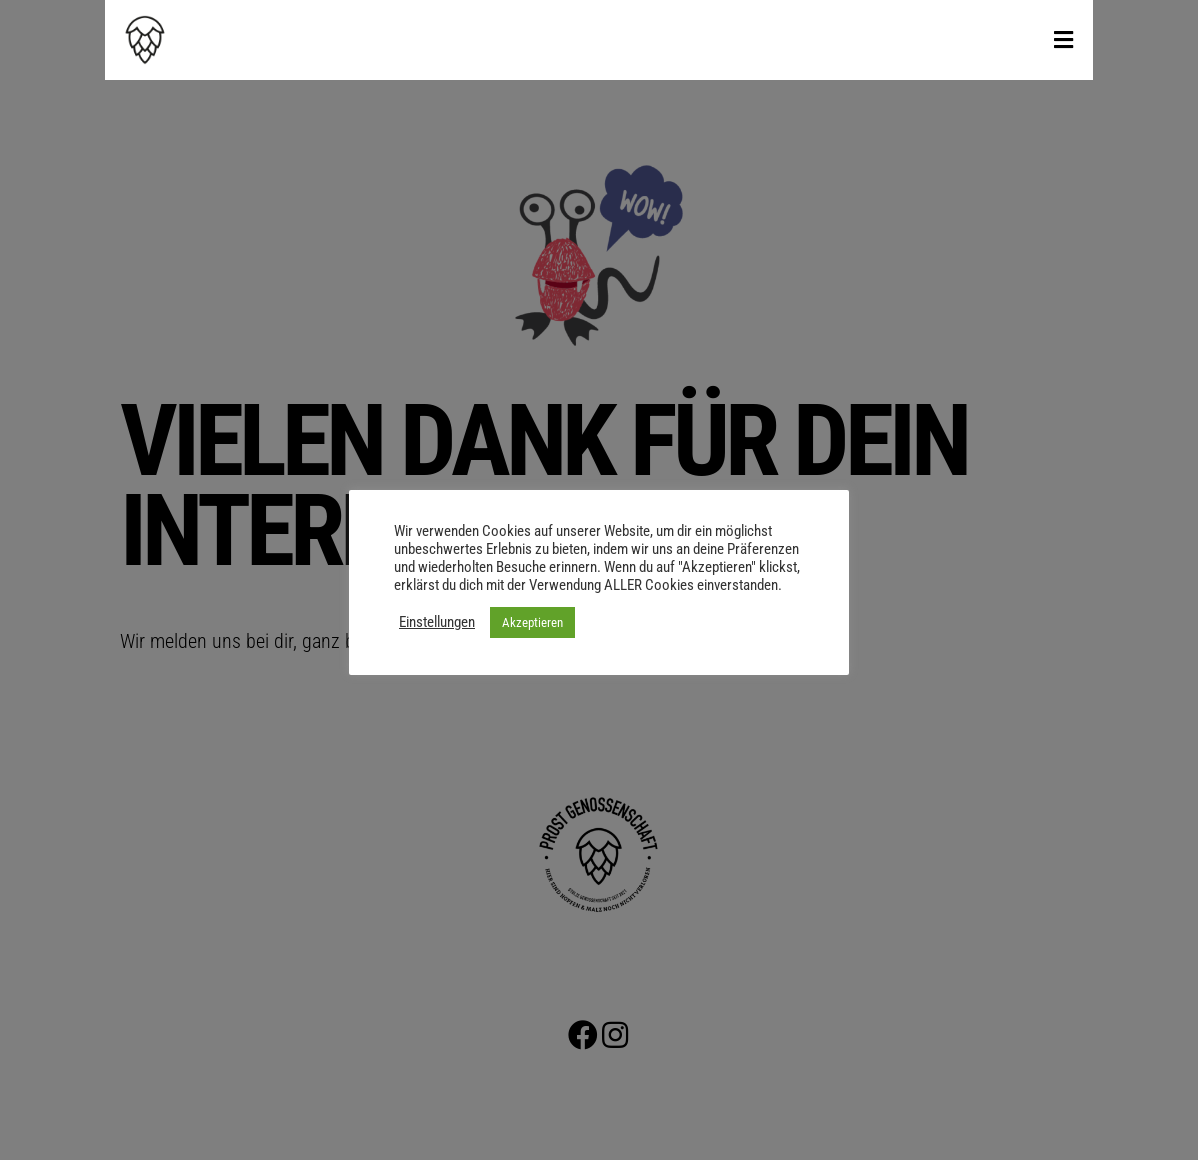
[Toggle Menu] (1063, 41)
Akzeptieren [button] (532, 622)
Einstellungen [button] (437, 622)
